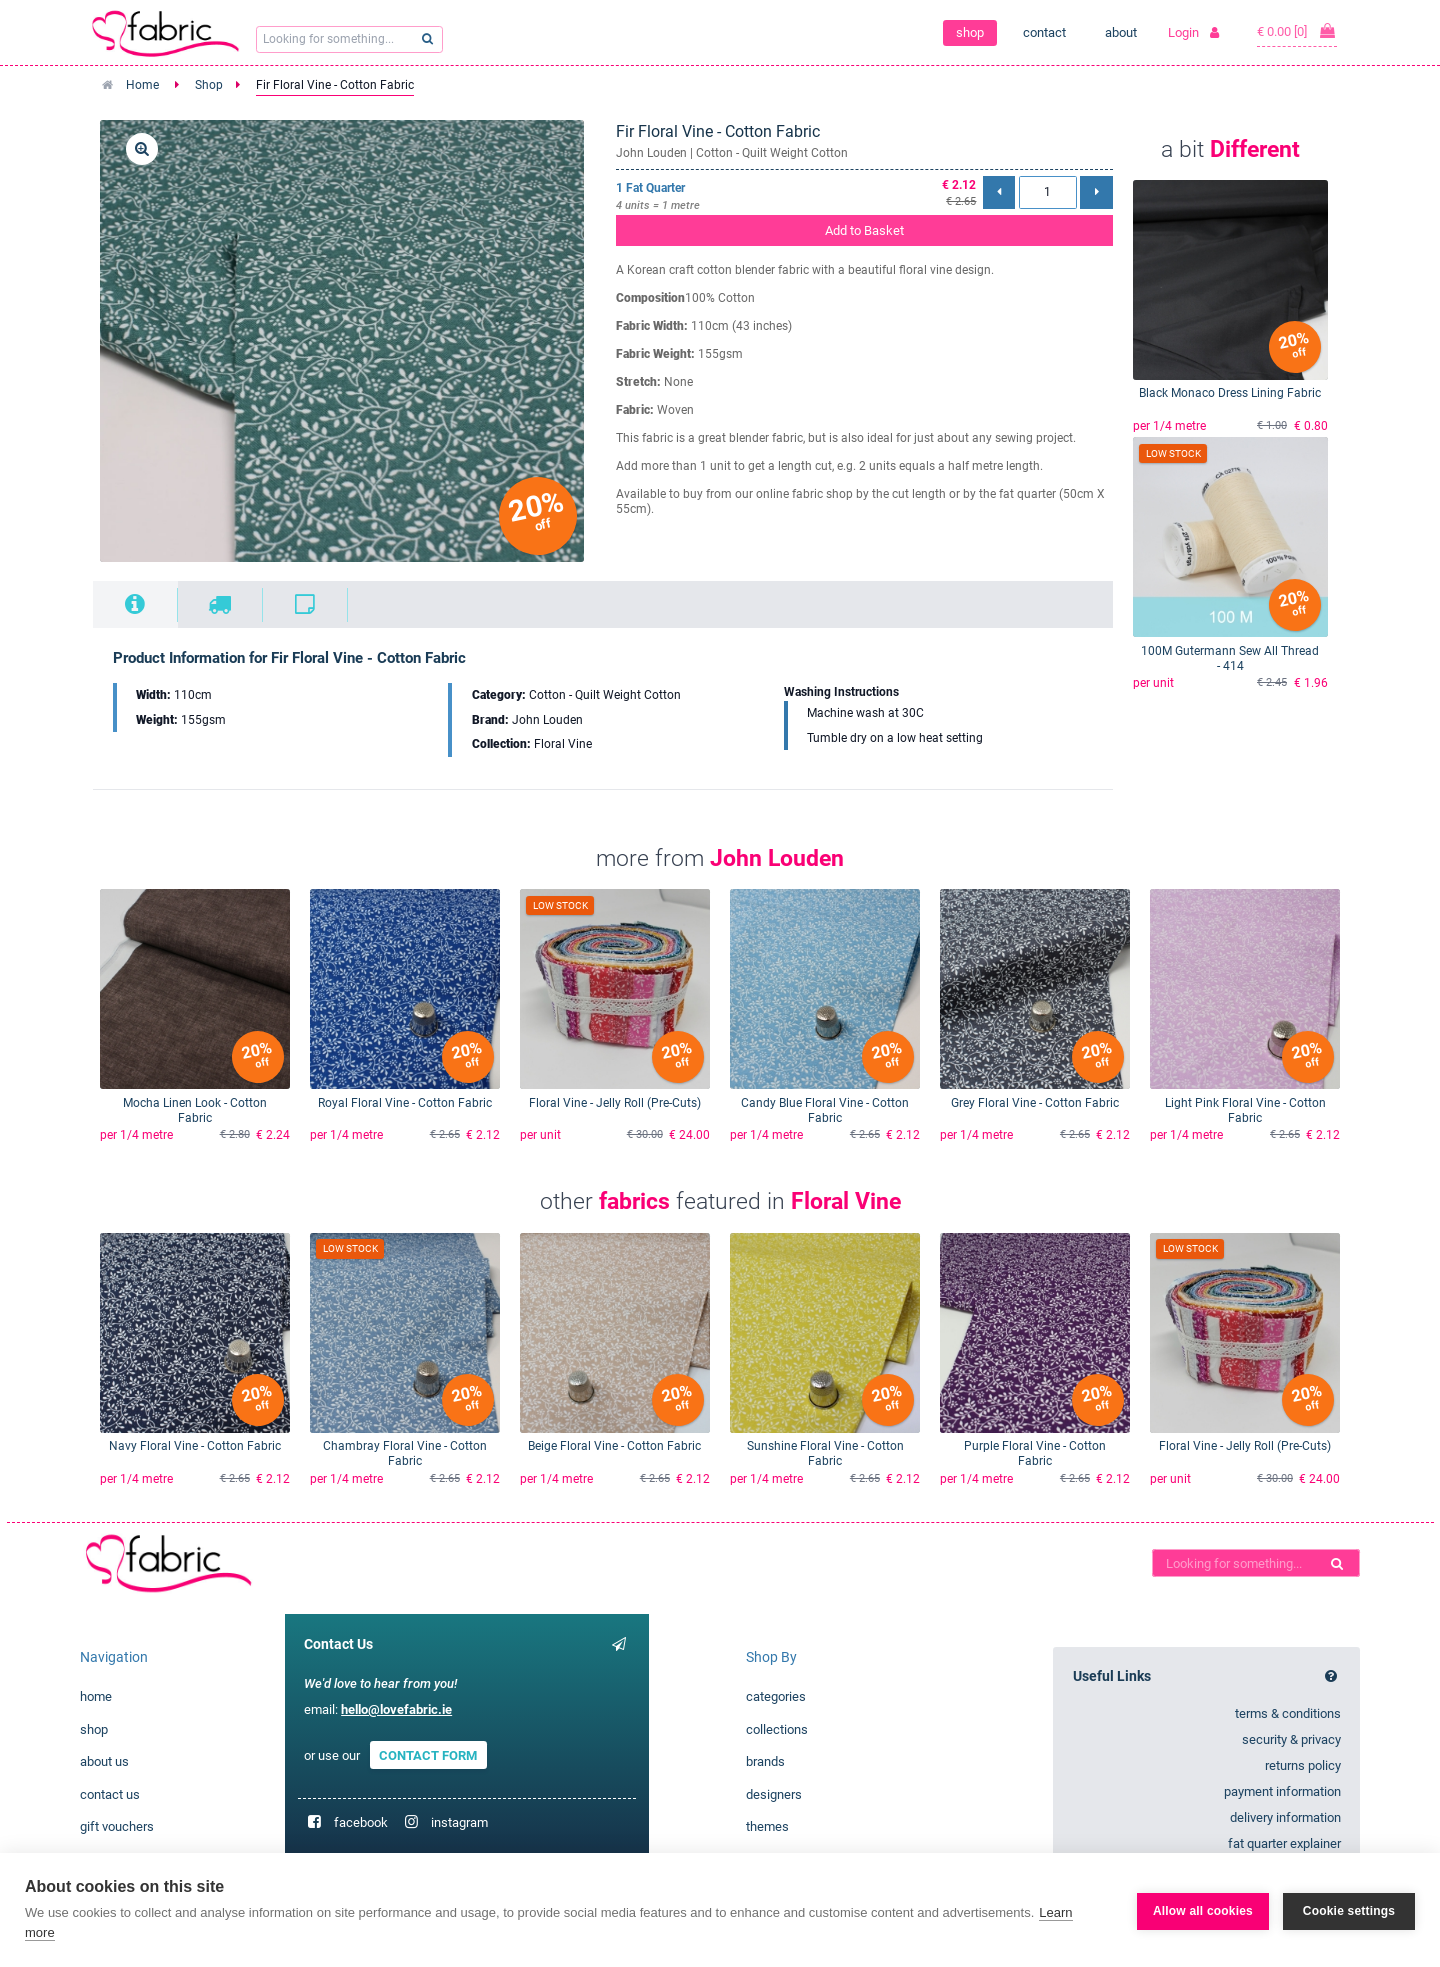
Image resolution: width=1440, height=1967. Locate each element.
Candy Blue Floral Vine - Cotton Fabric (825, 1110)
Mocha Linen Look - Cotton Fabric (195, 1110)
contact (1044, 32)
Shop (209, 85)
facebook (361, 1822)
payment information (1282, 1791)
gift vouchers (117, 1826)
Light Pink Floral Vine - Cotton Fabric (1245, 1110)
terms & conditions (1288, 1713)
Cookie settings (1349, 1910)
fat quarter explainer (1284, 1843)
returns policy (1303, 1765)
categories (776, 1696)
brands (765, 1761)
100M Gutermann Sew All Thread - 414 (1230, 658)
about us (104, 1761)
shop (970, 32)
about (1121, 32)
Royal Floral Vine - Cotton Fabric (405, 1103)
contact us (110, 1794)
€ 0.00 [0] (1297, 31)
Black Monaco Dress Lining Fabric (1230, 393)
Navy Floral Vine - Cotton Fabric (195, 1446)
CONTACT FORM (428, 1755)
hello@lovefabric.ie (396, 1709)
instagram (459, 1822)
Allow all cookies (1203, 1910)
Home (142, 85)
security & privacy (1291, 1739)
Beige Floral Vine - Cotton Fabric (614, 1446)
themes (767, 1826)
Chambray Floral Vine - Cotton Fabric (405, 1453)
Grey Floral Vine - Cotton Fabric (1035, 1103)
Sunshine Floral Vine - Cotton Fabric (825, 1453)
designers (774, 1794)
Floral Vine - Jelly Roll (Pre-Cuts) (615, 1103)
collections (777, 1729)
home (96, 1696)
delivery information (1285, 1817)
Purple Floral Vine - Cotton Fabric (1035, 1453)
